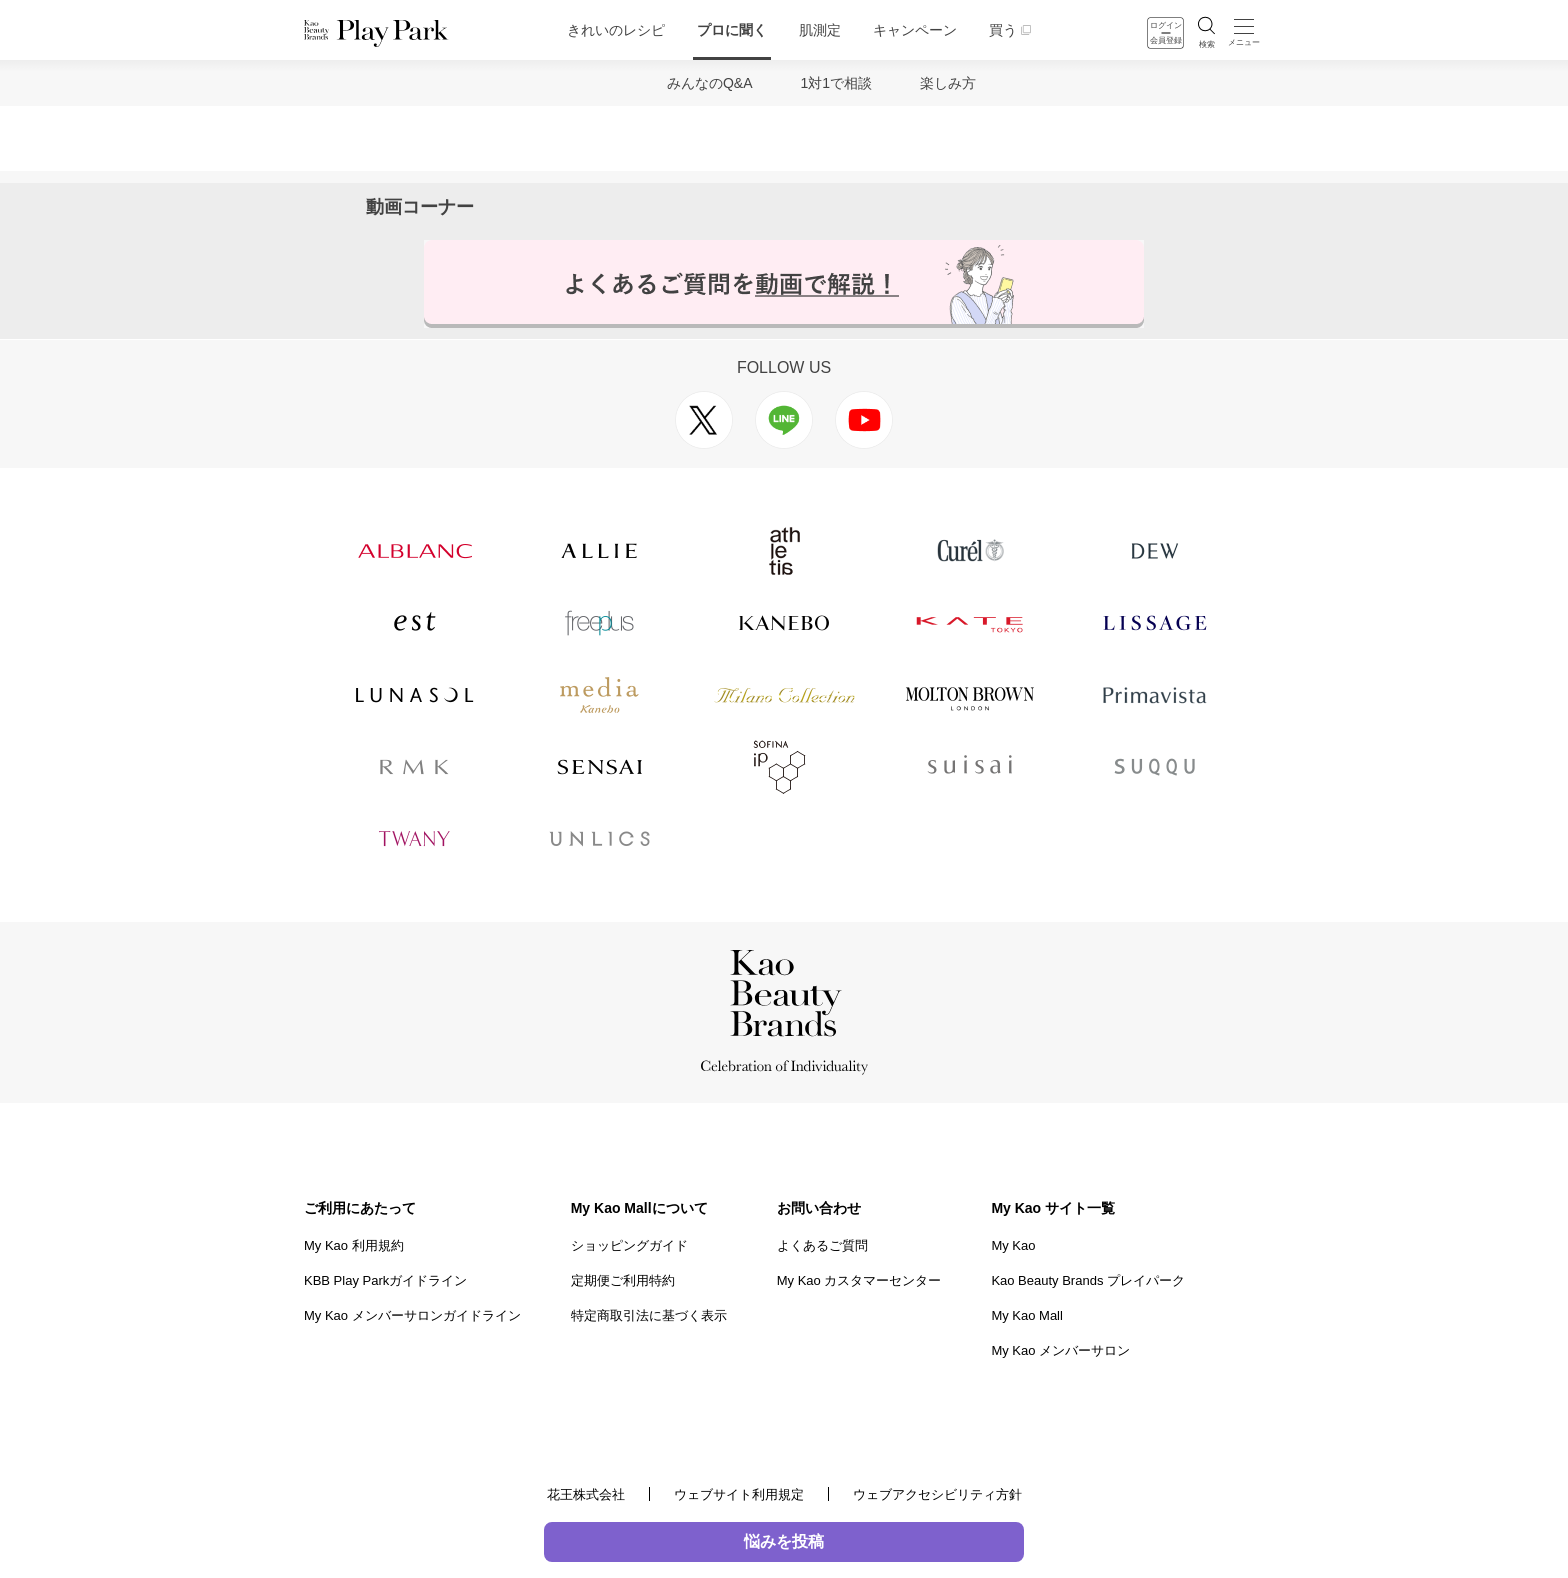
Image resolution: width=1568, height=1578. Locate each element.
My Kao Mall (1027, 1315)
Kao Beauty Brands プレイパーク (1088, 1280)
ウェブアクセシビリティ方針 (937, 1494)
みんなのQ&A (710, 83)
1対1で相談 (837, 83)
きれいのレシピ (616, 30)
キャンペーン (915, 30)
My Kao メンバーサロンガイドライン (412, 1315)
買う (1003, 30)
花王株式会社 (586, 1494)
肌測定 (820, 30)
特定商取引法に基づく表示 (649, 1315)
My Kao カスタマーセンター (859, 1280)
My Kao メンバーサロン (1060, 1350)
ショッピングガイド (629, 1245)
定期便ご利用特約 (623, 1280)
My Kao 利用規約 (354, 1245)
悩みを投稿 (784, 1541)
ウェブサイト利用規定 (739, 1494)
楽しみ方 (948, 83)
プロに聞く (732, 30)
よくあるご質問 (822, 1245)
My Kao (1013, 1245)
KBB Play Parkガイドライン (385, 1280)
